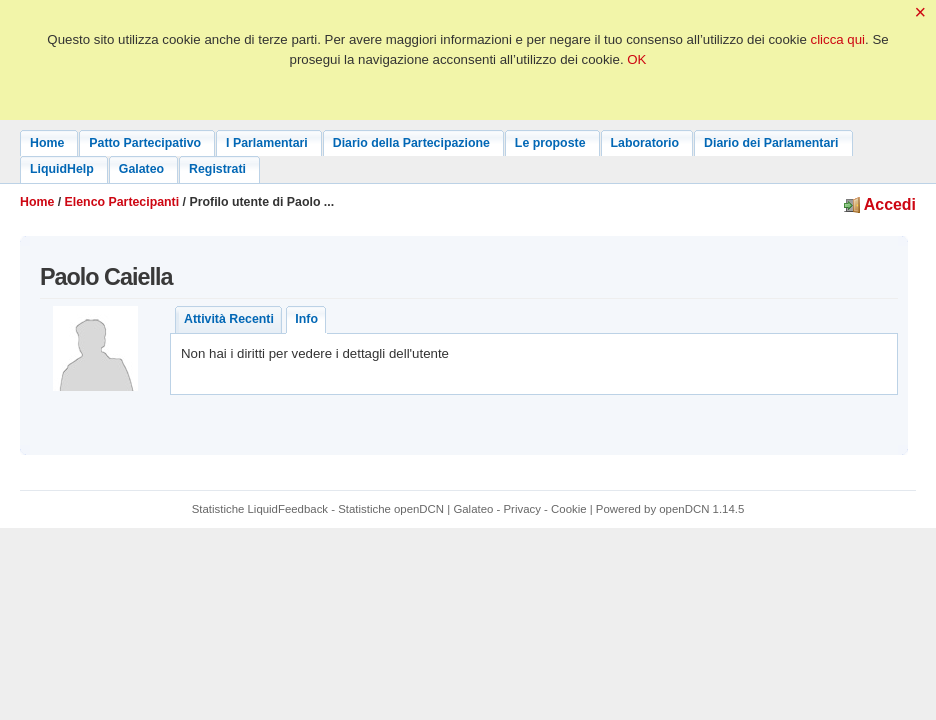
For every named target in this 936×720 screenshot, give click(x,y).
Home (37, 202)
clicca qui (838, 39)
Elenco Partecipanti (122, 202)
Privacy (522, 509)
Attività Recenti (229, 319)
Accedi (880, 204)
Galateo (473, 509)
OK (636, 59)
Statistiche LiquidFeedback (260, 509)
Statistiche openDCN (391, 509)
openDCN (684, 509)
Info (306, 319)
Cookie (569, 509)
